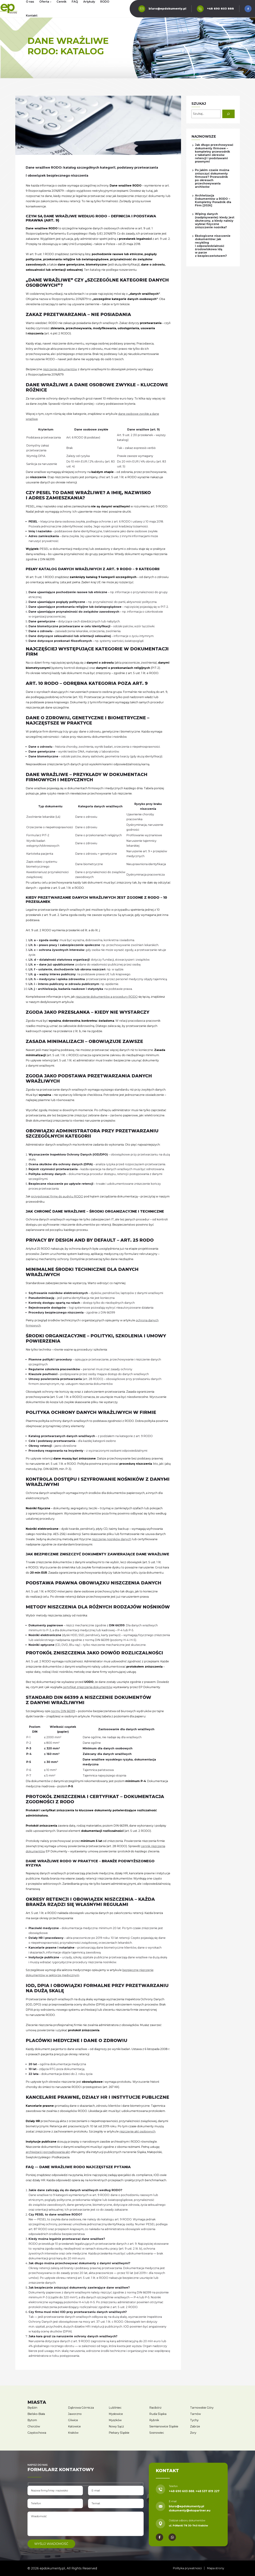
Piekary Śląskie (119, 2432)
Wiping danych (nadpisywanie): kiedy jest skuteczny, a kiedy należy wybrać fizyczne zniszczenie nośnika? (214, 220)
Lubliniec (115, 2407)
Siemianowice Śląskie (163, 2426)
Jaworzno (75, 2414)
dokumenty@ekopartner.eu (189, 2510)
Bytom (32, 2420)
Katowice (74, 2426)
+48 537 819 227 (207, 2491)
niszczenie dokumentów (60, 369)
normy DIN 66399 (63, 1711)
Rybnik (154, 2420)
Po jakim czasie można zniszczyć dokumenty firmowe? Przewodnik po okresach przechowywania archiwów (212, 178)
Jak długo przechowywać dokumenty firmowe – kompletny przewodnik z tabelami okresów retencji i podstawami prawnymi (214, 153)
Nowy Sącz (116, 2426)
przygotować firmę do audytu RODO (57, 1196)
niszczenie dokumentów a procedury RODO (107, 996)
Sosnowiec (156, 2432)
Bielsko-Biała (36, 2414)
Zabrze (195, 2426)
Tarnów (195, 2414)
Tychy (194, 2420)
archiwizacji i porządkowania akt (48, 2152)
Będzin (32, 2407)
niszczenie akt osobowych (137, 2131)
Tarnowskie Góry (202, 2407)
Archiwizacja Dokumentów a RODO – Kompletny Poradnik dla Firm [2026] (213, 200)
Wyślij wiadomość (51, 2544)
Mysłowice (116, 2414)
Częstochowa (37, 2432)
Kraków (73, 2432)
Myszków (115, 2420)
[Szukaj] (228, 114)
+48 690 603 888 (220, 8)
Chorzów (34, 2426)
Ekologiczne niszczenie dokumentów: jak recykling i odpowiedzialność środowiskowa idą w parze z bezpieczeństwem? (212, 246)
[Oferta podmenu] (51, 2)
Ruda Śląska (157, 2414)
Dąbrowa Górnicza (81, 2407)
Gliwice (73, 2420)
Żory (193, 2432)
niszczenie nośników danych (111, 1539)
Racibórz (155, 2407)
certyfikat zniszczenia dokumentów (87, 1687)
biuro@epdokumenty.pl (167, 8)
